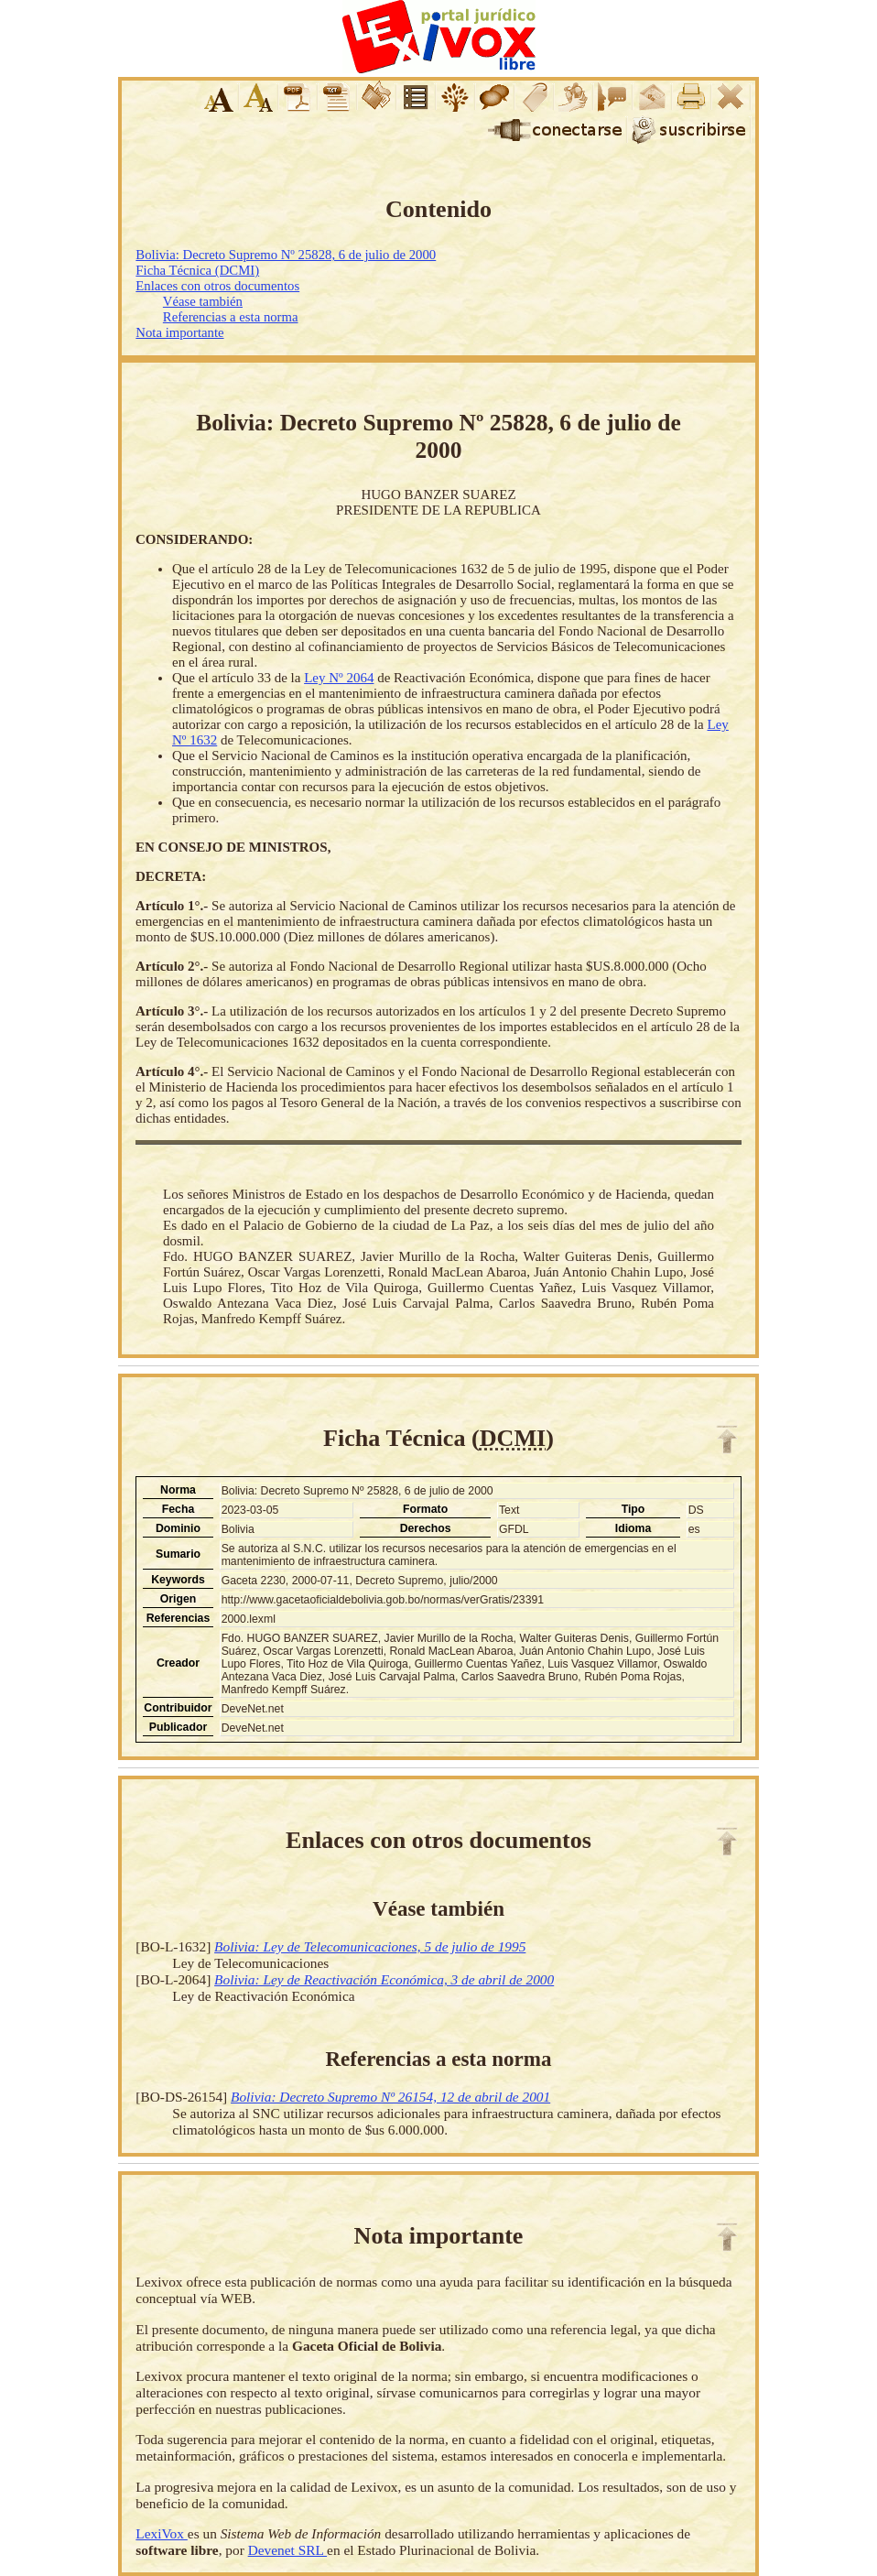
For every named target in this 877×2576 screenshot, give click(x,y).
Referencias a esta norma (230, 317)
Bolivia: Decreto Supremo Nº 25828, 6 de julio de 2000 (285, 254)
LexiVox (161, 2533)
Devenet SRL (287, 2550)
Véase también (203, 301)
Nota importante (179, 332)
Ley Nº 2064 (339, 677)
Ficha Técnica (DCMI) (197, 270)
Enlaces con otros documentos (217, 285)
